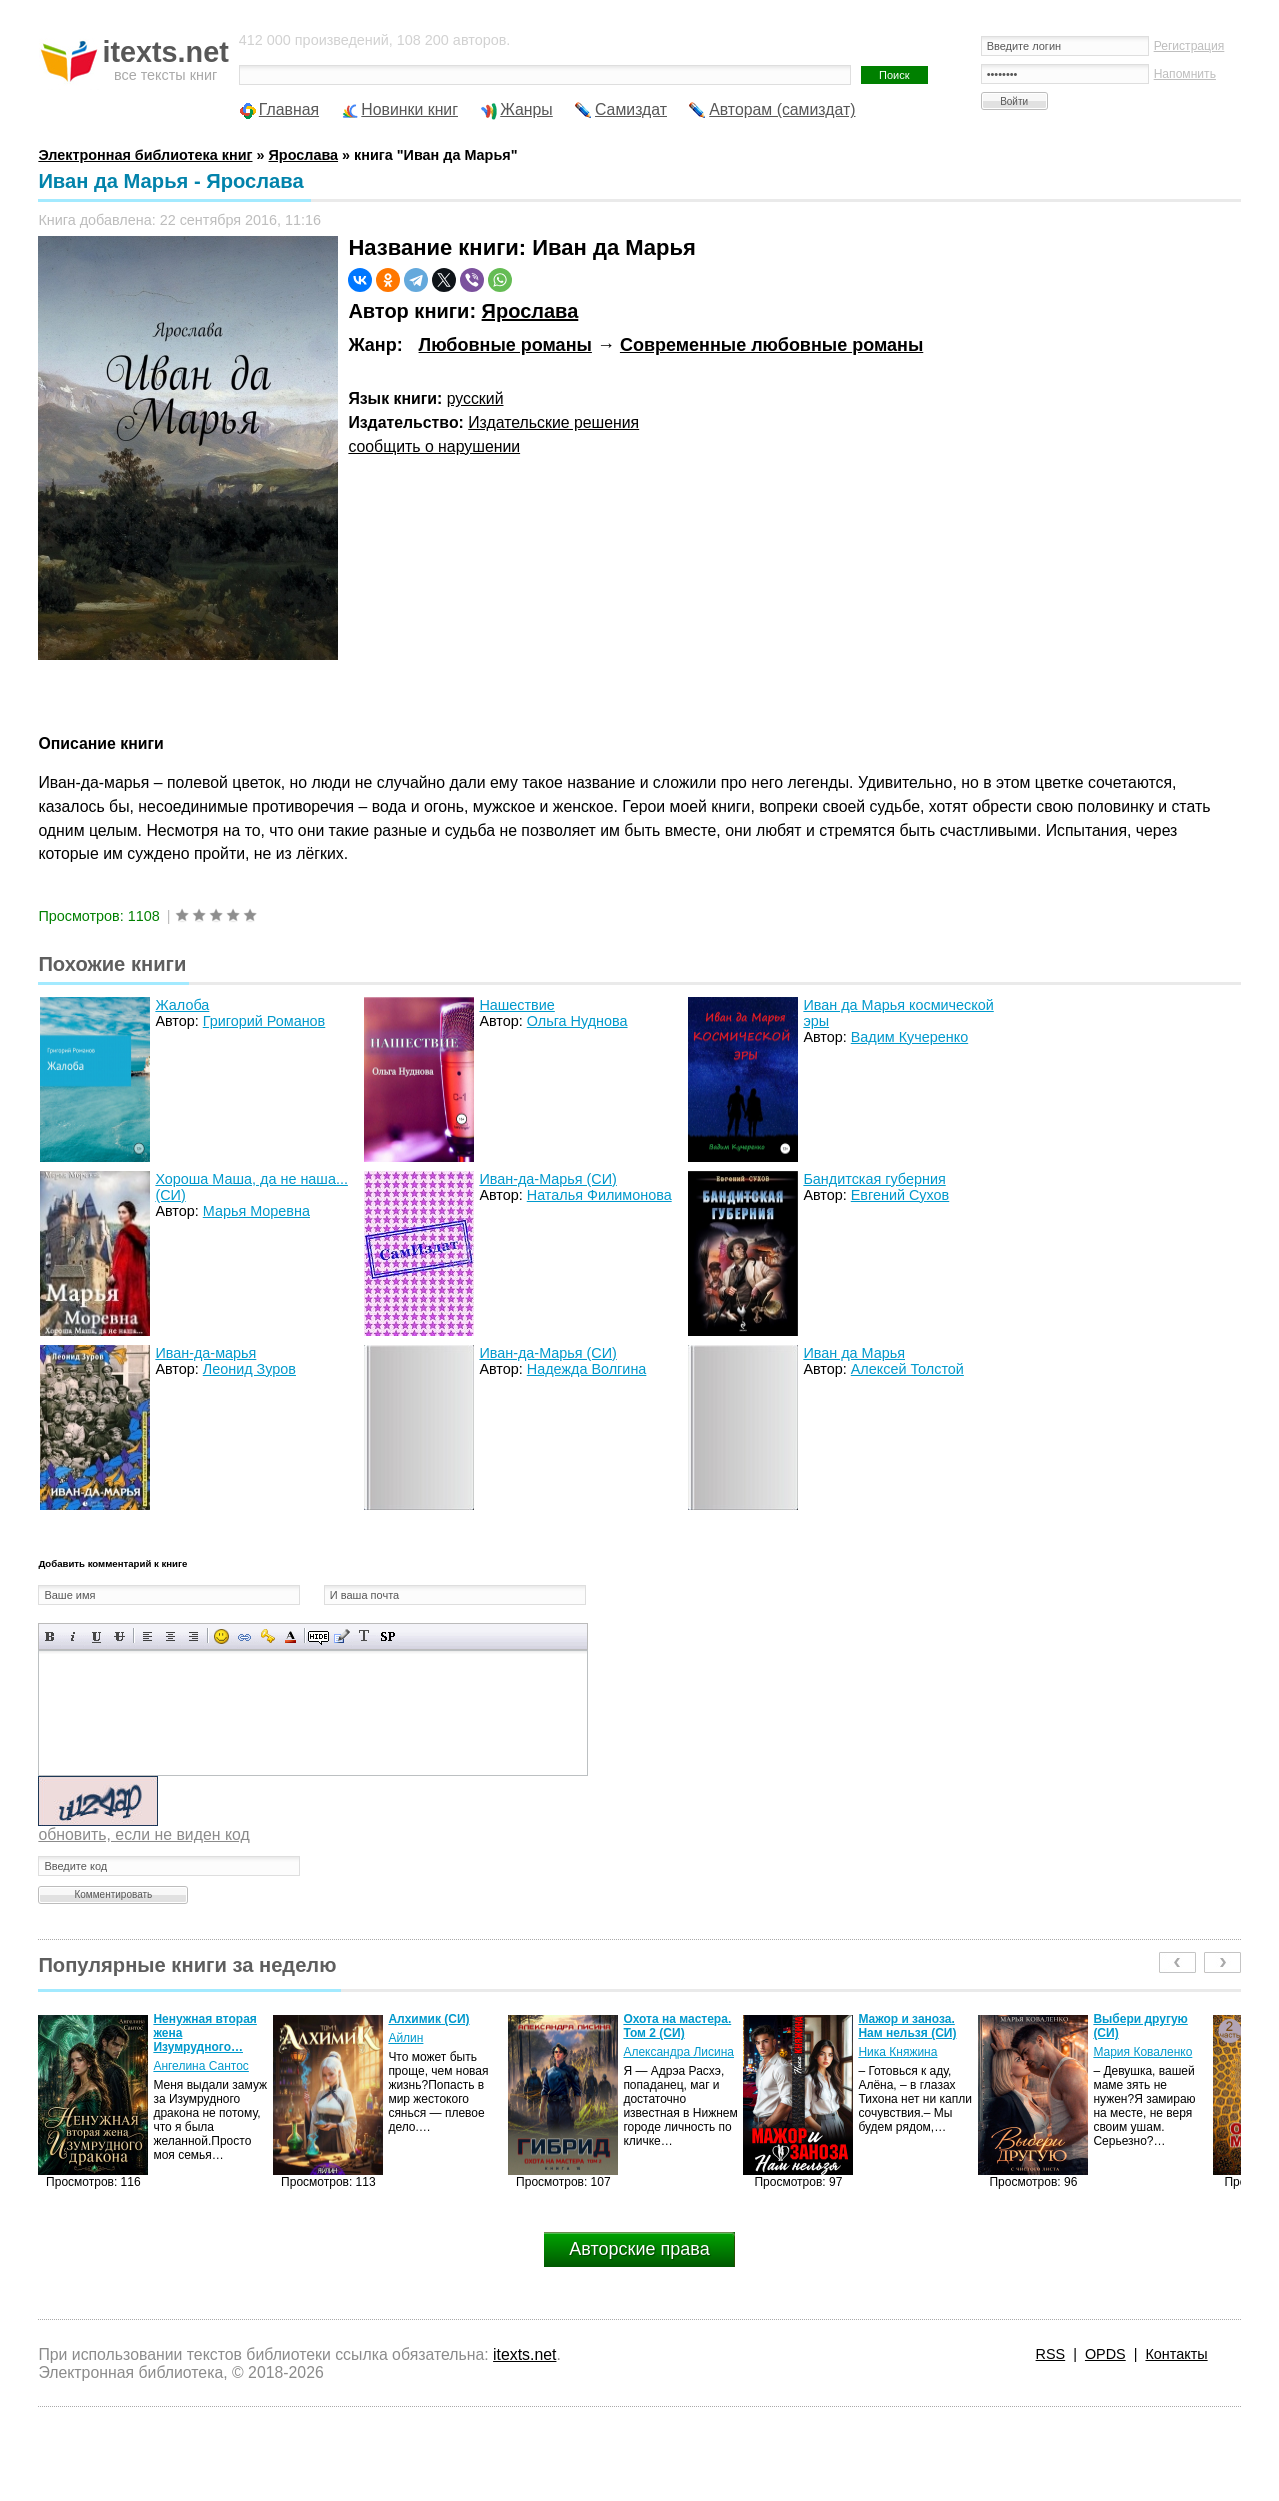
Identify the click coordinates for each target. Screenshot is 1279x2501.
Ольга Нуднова (577, 1021)
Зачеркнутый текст (119, 1636)
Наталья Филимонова (599, 1195)
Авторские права (639, 2249)
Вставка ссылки (244, 1636)
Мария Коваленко (1142, 2052)
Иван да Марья (854, 1353)
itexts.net (524, 2354)
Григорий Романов (264, 1021)
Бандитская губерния (874, 1179)
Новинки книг (409, 109)
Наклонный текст (73, 1636)
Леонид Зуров (249, 1369)
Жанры (526, 109)
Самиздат (631, 109)
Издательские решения (553, 422)
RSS (1051, 2354)
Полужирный (50, 1636)
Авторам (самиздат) (782, 109)
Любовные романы (505, 345)
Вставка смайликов (221, 1636)
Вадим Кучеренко (909, 1037)
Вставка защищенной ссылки (267, 1636)
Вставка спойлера (387, 1636)
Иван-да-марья (205, 1353)
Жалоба (182, 1005)
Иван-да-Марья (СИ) (548, 1179)
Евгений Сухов (900, 1195)
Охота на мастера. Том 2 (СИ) (677, 2026)
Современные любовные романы (771, 345)
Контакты (1176, 2354)
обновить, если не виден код (143, 1834)
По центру (170, 1636)
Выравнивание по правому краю (193, 1636)
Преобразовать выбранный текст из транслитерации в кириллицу (364, 1636)
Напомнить (1185, 74)
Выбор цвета (290, 1636)
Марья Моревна (256, 1211)
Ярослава (530, 311)
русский (475, 398)
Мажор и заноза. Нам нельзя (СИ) (907, 2026)
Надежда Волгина (587, 1369)
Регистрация (1189, 46)
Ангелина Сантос (201, 2066)
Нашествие (516, 1005)
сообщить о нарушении (434, 446)
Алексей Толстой (907, 1369)
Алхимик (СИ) (428, 2019)
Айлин (405, 2038)
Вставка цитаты (341, 1636)
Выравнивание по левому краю (147, 1636)
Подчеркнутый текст (96, 1636)
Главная (289, 109)
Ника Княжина (897, 2052)
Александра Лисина (678, 2052)
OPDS (1105, 2354)
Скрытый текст (318, 1636)
